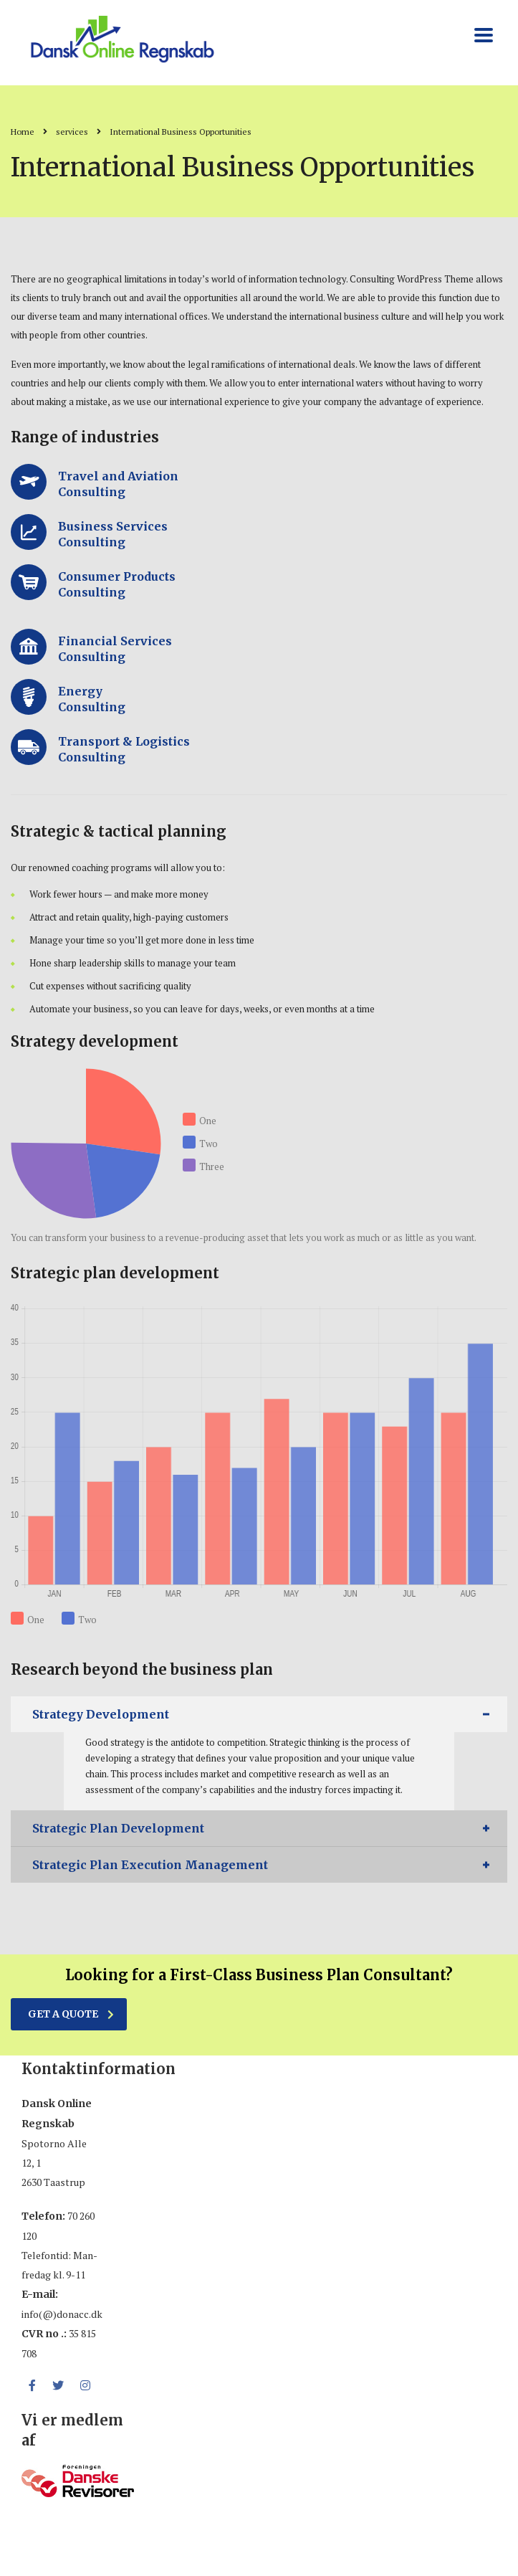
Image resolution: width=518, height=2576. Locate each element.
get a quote (71, 2013)
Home (22, 131)
